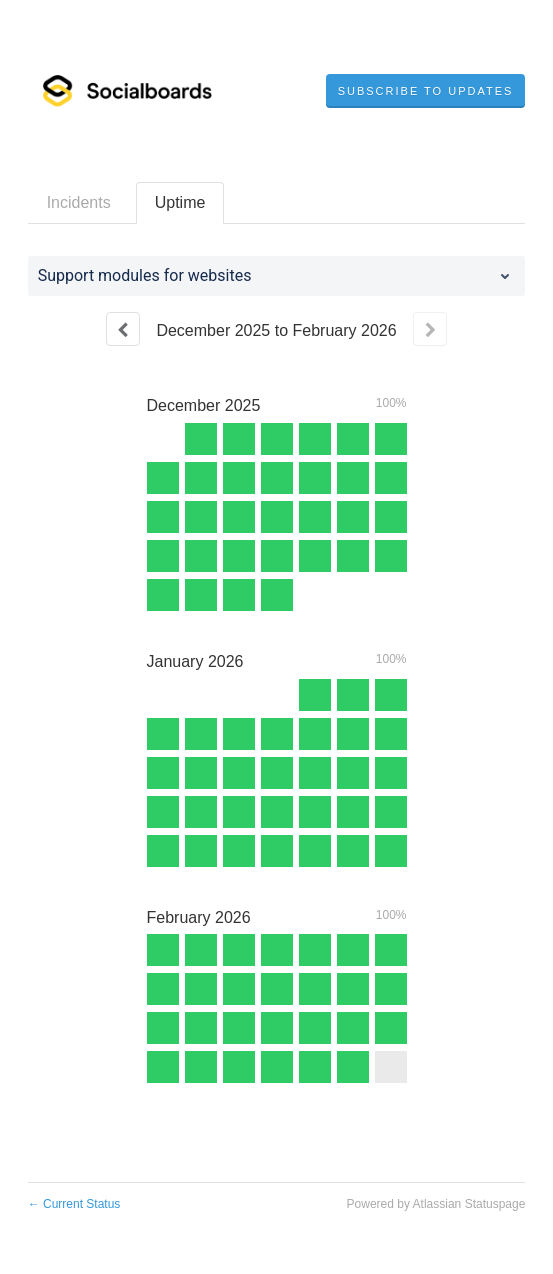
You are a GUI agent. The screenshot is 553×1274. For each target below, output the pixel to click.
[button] (426, 91)
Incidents (79, 202)
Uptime (180, 202)
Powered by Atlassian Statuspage (436, 1204)
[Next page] (430, 329)
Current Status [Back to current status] (74, 1204)
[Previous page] (123, 329)
